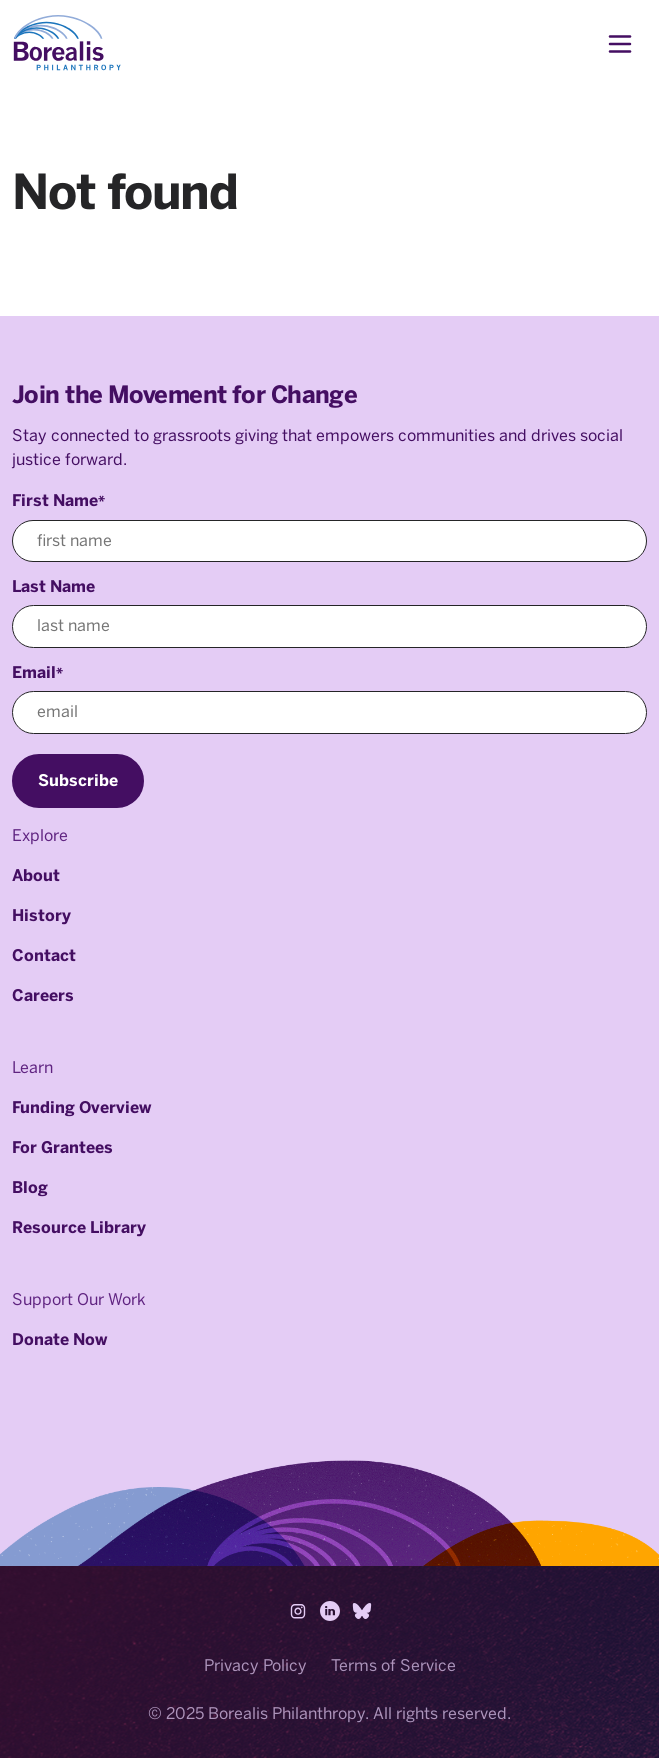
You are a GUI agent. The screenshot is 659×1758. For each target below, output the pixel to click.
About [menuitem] (36, 875)
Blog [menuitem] (30, 1187)
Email (37, 672)
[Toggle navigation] (620, 44)
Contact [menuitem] (44, 955)
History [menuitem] (41, 915)
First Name (58, 500)
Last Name (53, 586)
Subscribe (78, 780)
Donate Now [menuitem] (59, 1339)
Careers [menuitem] (43, 995)
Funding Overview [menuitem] (81, 1107)
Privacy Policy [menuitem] (255, 1665)
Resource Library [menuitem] (79, 1227)
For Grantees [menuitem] (62, 1147)
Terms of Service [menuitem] (393, 1665)
